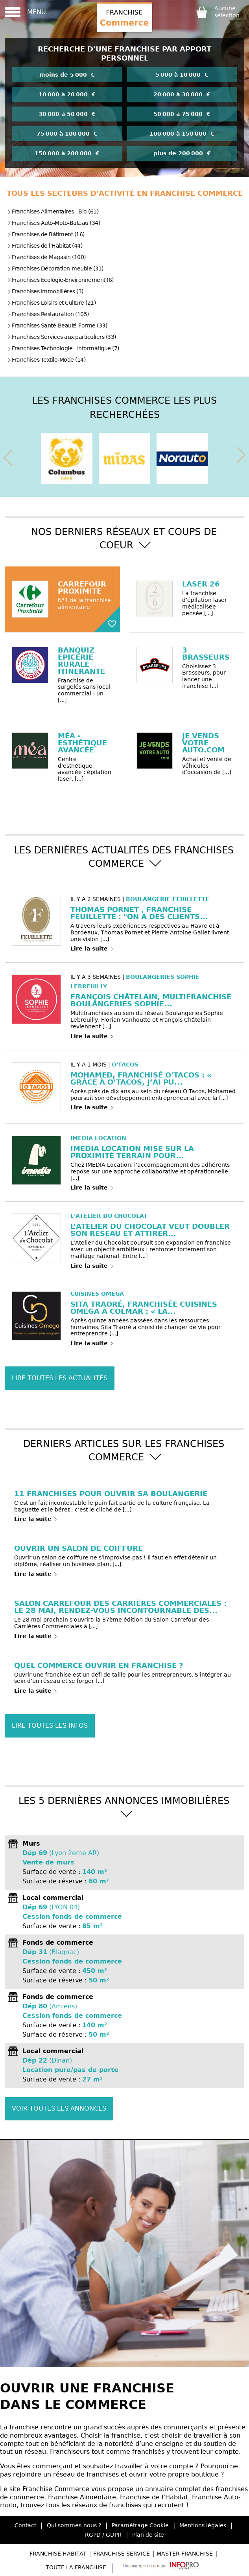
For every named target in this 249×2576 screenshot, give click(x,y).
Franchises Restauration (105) (48, 314)
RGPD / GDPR (103, 2535)
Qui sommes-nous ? (74, 2525)
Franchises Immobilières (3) (45, 291)
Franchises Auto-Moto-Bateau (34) (53, 223)
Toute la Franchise (76, 2567)
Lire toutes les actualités (59, 1378)
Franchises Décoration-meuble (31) (55, 268)
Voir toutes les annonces (59, 2108)
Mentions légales (202, 2525)
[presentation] (8, 456)
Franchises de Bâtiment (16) (46, 234)
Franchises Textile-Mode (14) (46, 360)
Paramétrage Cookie (140, 2525)
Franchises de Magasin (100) (46, 257)
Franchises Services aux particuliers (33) (61, 337)
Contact (25, 2525)
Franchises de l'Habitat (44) (44, 246)
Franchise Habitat (58, 2553)
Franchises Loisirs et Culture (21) (51, 303)
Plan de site (148, 2535)
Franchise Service (121, 2553)
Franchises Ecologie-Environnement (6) (60, 280)
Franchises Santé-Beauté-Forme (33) (57, 325)
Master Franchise (185, 2553)
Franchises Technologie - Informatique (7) (63, 348)
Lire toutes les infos (50, 1725)
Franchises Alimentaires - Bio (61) (52, 211)
